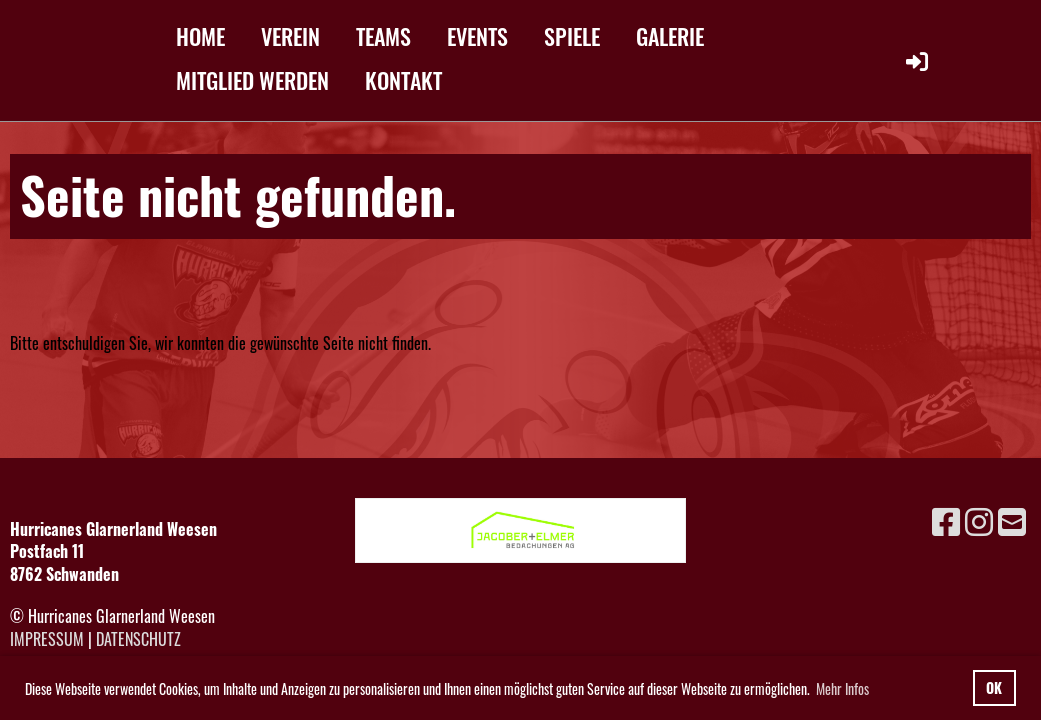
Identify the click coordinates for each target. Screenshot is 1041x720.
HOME (200, 36)
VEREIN (290, 36)
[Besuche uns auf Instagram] (979, 519)
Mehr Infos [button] (842, 688)
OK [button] (994, 687)
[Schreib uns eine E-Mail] (1012, 519)
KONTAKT (403, 80)
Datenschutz (138, 639)
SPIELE (572, 36)
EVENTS (477, 36)
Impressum (47, 639)
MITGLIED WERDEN (252, 80)
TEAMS (383, 36)
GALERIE (670, 36)
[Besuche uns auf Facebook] (946, 519)
